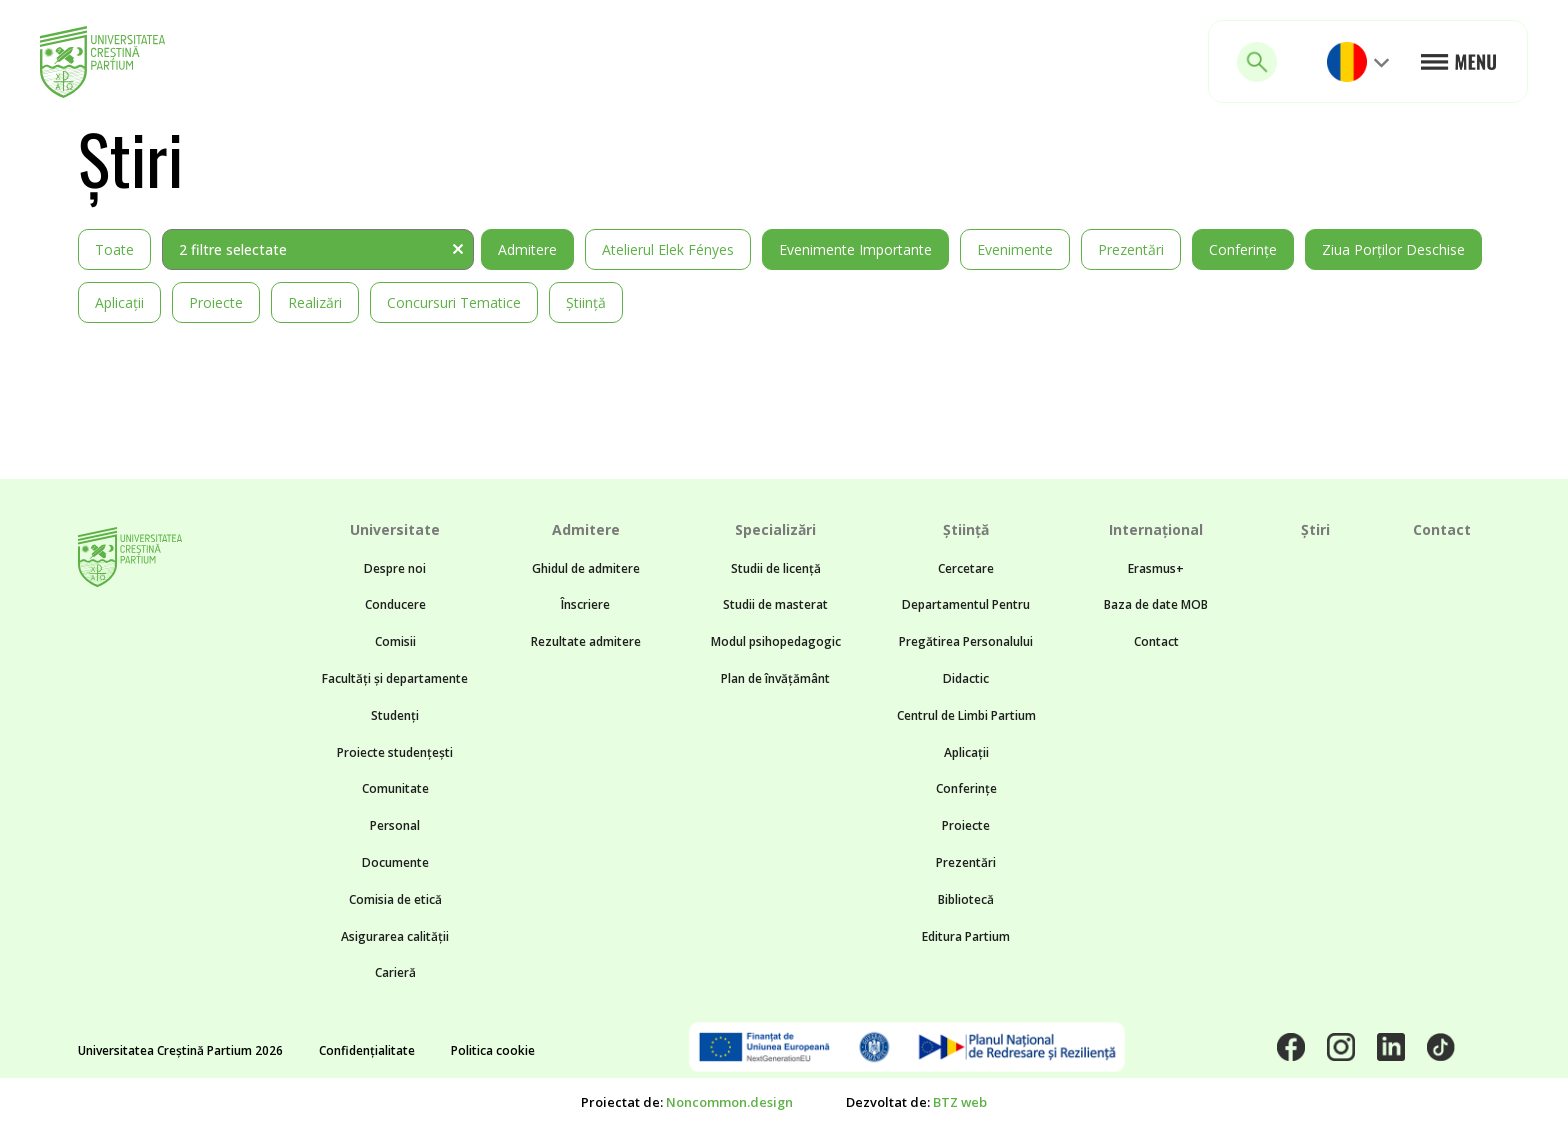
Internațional (1156, 529)
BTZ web (960, 1102)
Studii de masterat (775, 604)
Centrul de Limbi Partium (966, 715)
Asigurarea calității (395, 936)
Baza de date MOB (1156, 604)
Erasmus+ (1156, 568)
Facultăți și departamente (395, 678)
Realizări (315, 302)
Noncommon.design (729, 1102)
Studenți (395, 715)
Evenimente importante (855, 249)
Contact (1156, 641)
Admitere (527, 249)
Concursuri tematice (454, 302)
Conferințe (1243, 249)
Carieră (395, 972)
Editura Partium (966, 936)
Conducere (395, 604)
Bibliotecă (966, 899)
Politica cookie (493, 1050)
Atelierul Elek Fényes (668, 249)
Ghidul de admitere (586, 568)
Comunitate (395, 788)
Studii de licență (776, 568)
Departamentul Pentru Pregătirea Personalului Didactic (966, 641)
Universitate (395, 529)
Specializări (775, 529)
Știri (1315, 529)
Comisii (395, 641)
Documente (395, 862)
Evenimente (1015, 249)
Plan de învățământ (775, 678)
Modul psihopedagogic (776, 641)
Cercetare (966, 568)
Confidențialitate (367, 1050)
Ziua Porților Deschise (1393, 249)
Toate (114, 249)
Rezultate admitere (586, 641)
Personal (395, 825)
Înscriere (585, 604)
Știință (586, 302)
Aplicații (119, 302)
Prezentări (1131, 249)
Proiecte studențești (395, 752)
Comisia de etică (395, 899)
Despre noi (395, 568)
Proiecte (216, 302)
